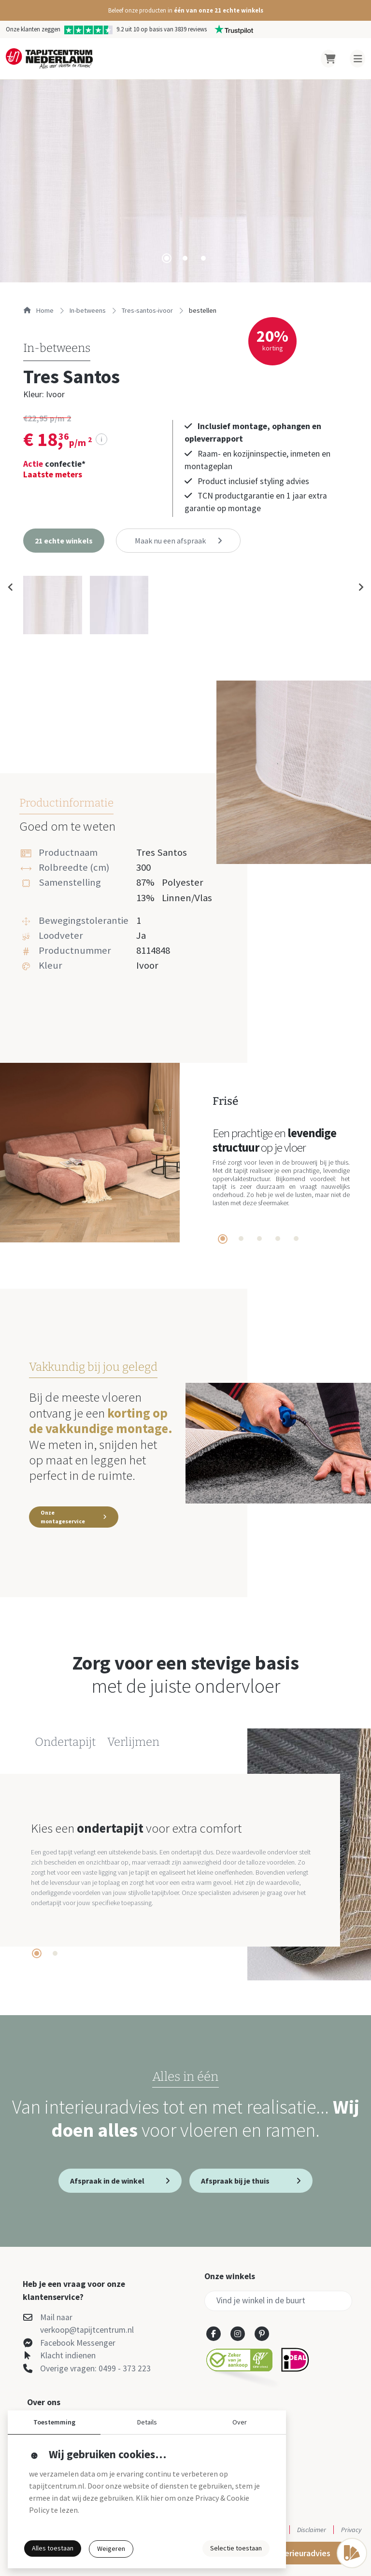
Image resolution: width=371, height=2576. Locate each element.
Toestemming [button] (54, 2422)
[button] (185, 10)
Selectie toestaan (236, 2548)
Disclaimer (311, 2529)
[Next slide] (360, 587)
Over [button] (239, 2422)
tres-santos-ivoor (147, 310)
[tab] (166, 258)
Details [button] (147, 2422)
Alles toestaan (52, 2548)
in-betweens (88, 310)
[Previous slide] (10, 587)
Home (38, 310)
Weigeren (111, 2548)
